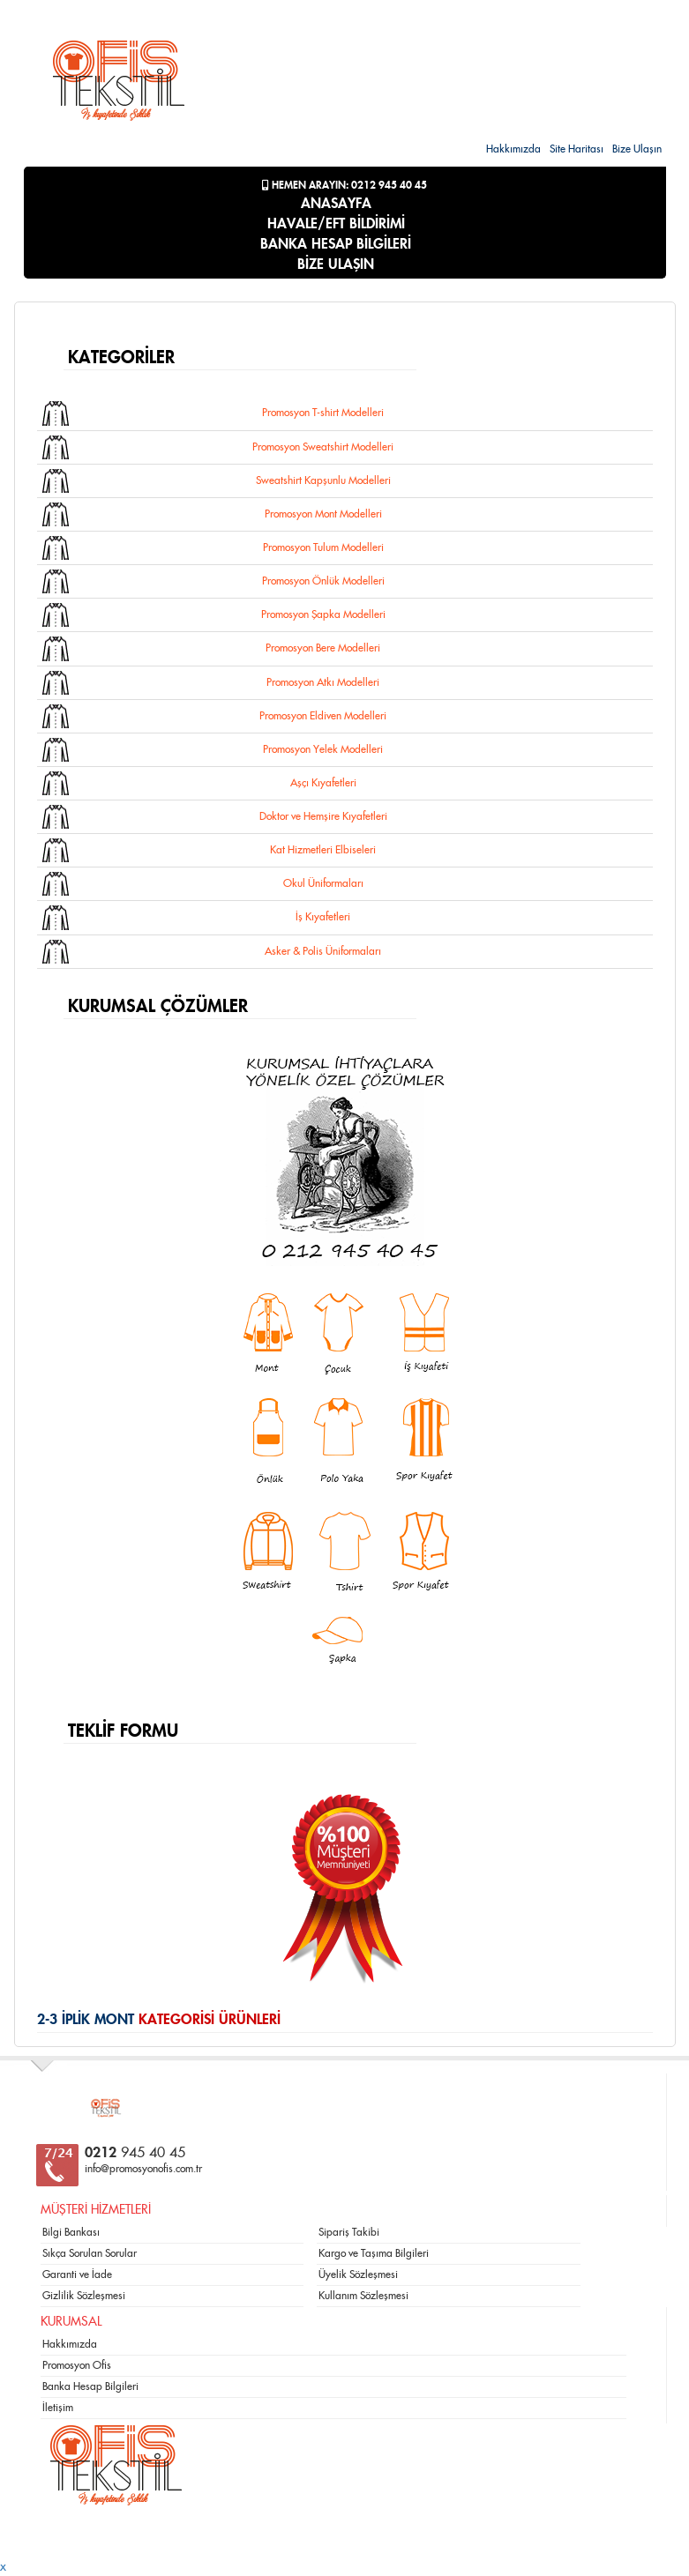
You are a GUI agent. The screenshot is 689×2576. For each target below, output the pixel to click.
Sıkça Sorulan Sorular (89, 2253)
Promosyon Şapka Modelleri (323, 614)
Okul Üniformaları (323, 883)
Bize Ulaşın (637, 149)
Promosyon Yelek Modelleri (323, 749)
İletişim (57, 2407)
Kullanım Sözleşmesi (363, 2295)
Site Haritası (576, 149)
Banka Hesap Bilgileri (90, 2386)
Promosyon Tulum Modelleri (323, 547)
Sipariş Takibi (348, 2232)
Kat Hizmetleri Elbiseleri (323, 850)
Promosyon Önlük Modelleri (323, 581)
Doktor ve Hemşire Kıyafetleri (323, 816)
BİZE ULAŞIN (335, 264)
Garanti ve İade (77, 2274)
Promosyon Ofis (76, 2365)
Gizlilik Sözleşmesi (83, 2295)
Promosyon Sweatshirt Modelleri (322, 447)
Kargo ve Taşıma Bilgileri (373, 2253)
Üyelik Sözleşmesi (358, 2274)
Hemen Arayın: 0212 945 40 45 (344, 185)
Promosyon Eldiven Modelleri (322, 716)
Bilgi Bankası (71, 2232)
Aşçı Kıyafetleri (323, 783)
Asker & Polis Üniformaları (323, 951)
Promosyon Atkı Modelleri (322, 682)
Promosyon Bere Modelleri (323, 648)
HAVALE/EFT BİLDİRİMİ (336, 224)
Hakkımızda (513, 149)
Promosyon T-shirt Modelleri (323, 412)
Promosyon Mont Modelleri (323, 514)
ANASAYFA (336, 204)
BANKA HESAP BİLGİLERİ (335, 244)
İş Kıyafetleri (323, 917)
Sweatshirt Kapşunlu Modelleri (323, 480)
